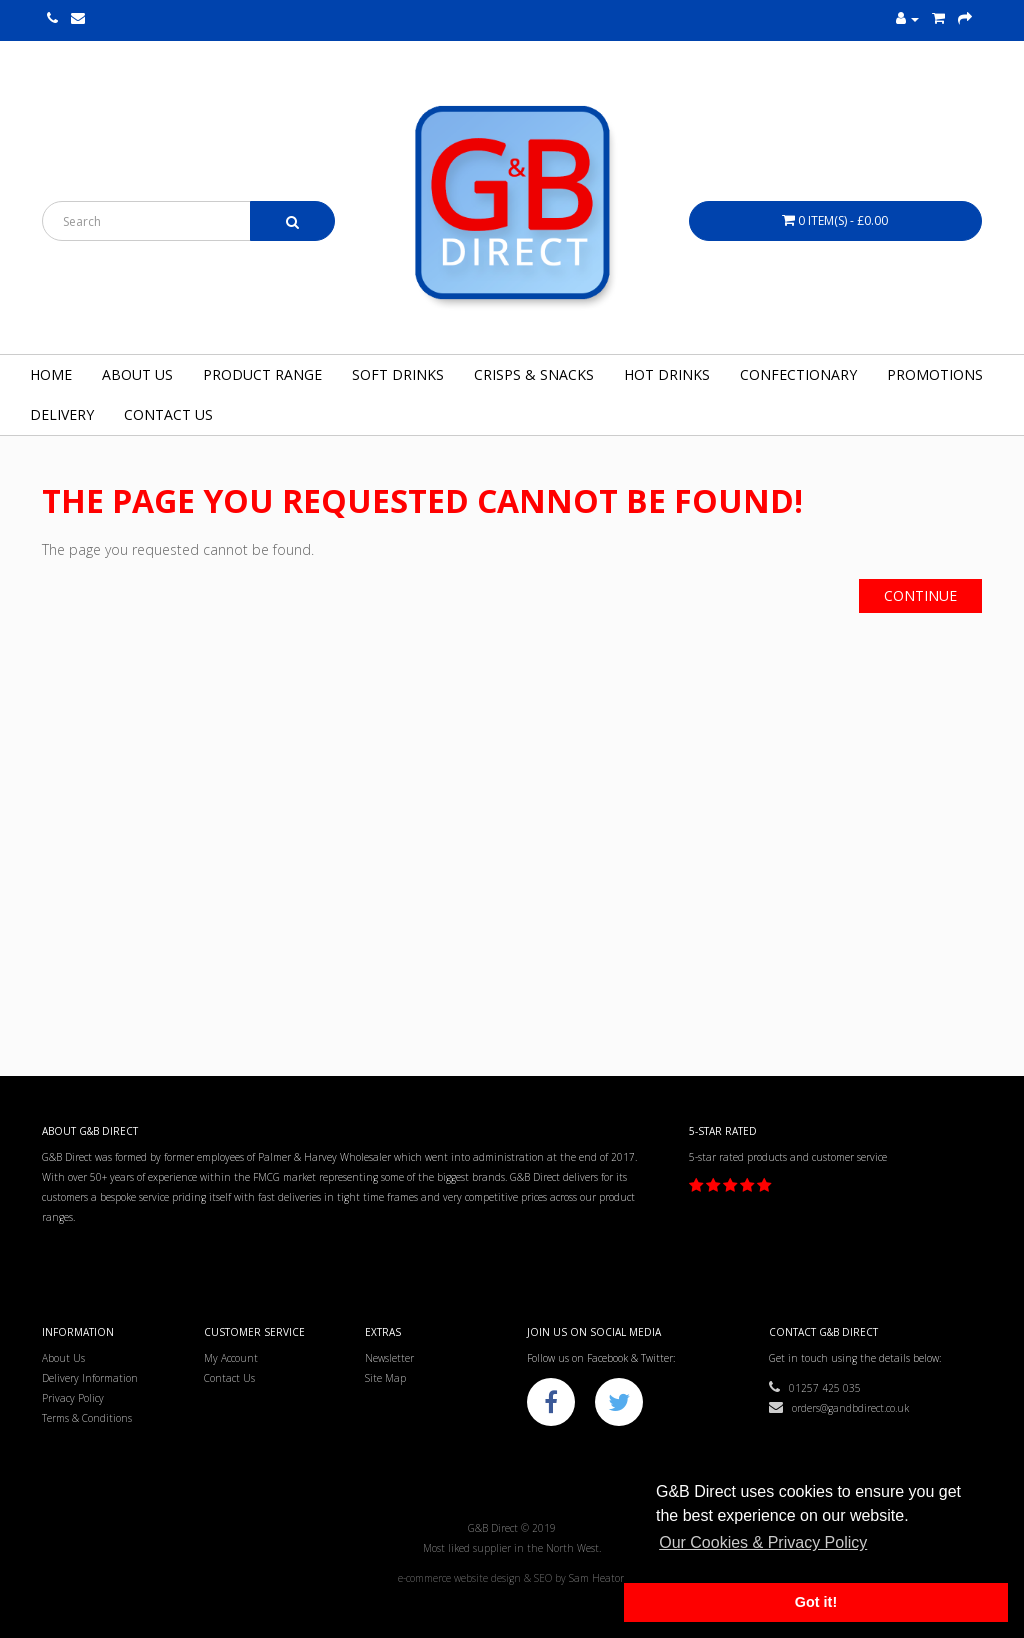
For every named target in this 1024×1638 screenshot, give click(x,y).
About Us (137, 374)
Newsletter (389, 1358)
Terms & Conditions (87, 1418)
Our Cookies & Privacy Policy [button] (763, 1542)
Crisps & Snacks (534, 374)
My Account (231, 1358)
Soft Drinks (398, 374)
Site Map (385, 1378)
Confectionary (798, 374)
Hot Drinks (667, 374)
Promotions (935, 374)
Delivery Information (90, 1378)
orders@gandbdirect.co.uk (839, 1408)
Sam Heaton (598, 1578)
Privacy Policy (73, 1398)
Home (51, 374)
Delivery (62, 414)
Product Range (262, 374)
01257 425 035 (815, 1388)
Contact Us (168, 414)
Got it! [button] (816, 1602)
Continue (920, 595)
